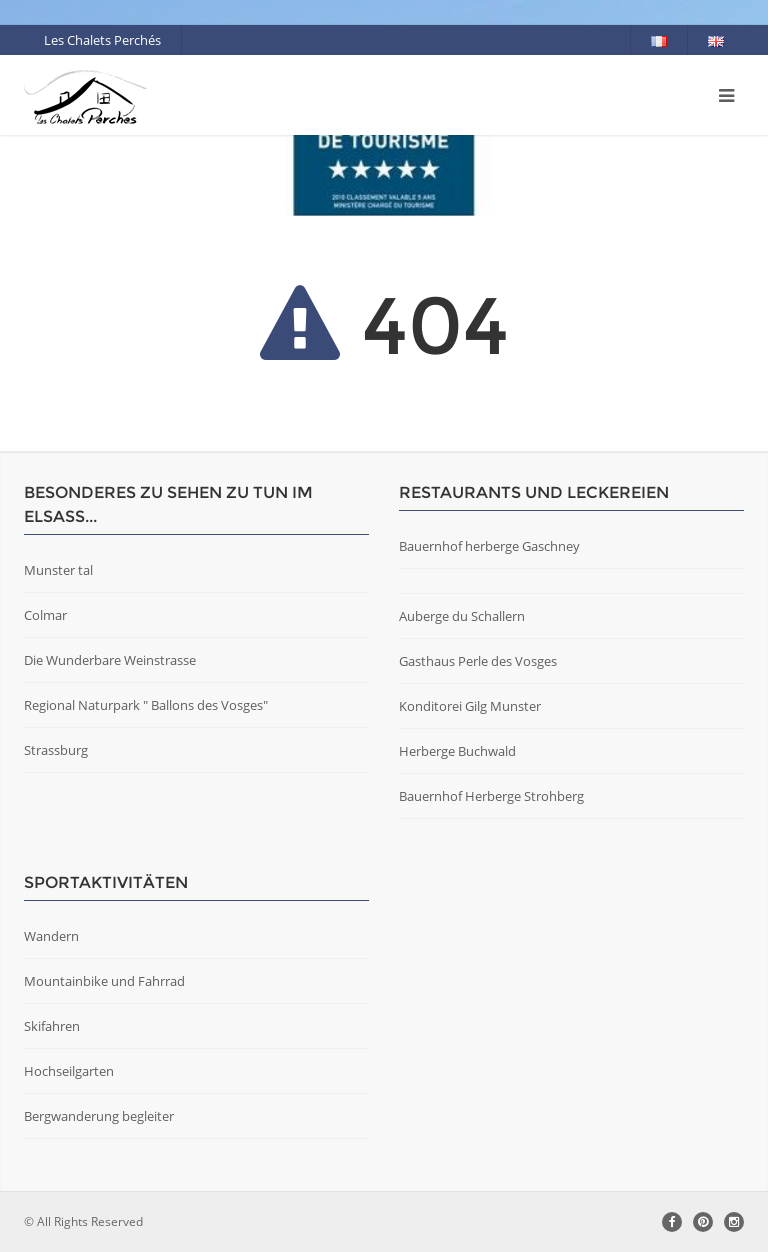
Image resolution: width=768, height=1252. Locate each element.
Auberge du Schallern (462, 616)
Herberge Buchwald (457, 751)
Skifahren (52, 1026)
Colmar (45, 615)
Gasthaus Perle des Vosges (478, 661)
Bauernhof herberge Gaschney (489, 546)
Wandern (51, 936)
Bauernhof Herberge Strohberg (491, 796)
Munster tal (58, 570)
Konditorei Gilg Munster (470, 706)
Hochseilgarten (69, 1071)
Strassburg (56, 750)
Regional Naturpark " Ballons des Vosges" (146, 705)
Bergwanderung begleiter (99, 1116)
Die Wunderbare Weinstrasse (110, 660)
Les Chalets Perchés (102, 40)
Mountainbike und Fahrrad (104, 981)
